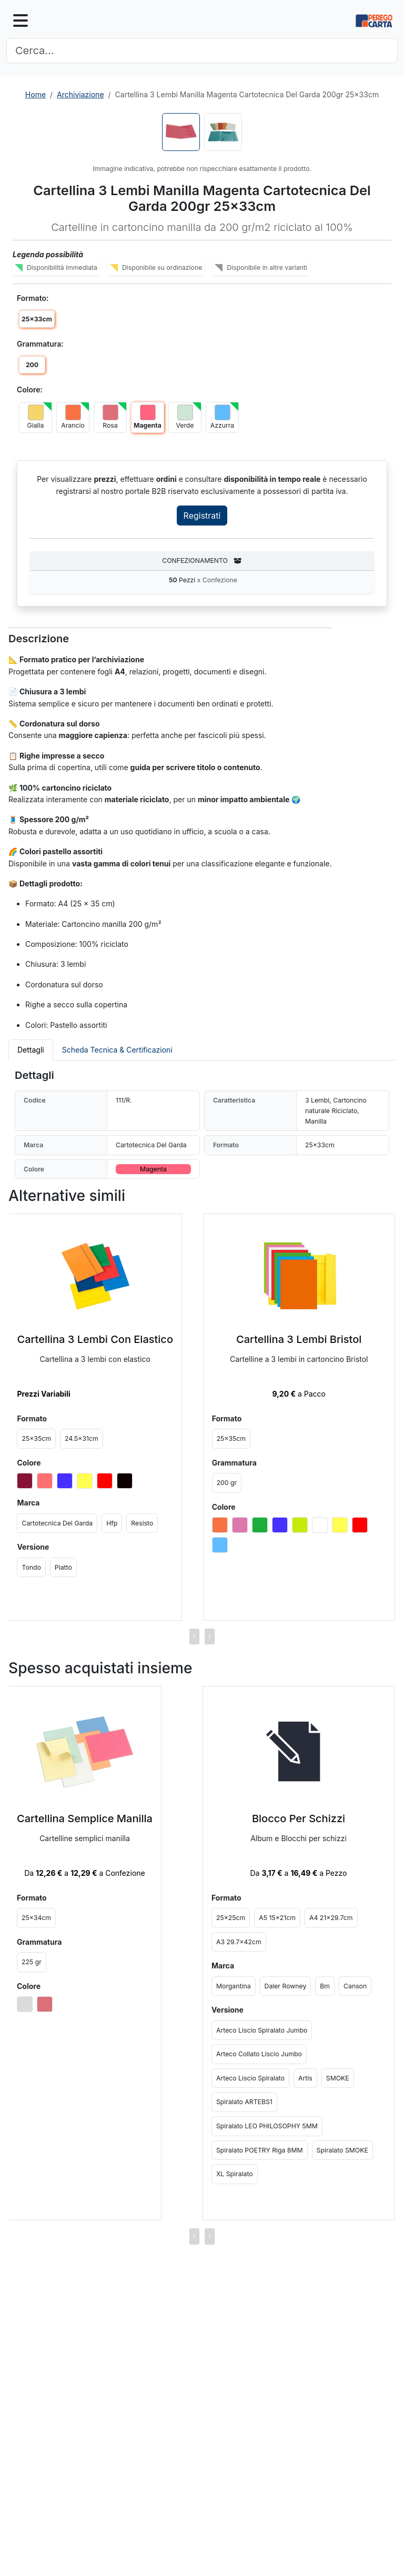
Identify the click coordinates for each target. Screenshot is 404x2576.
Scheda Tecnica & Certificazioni (117, 1049)
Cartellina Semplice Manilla (85, 1818)
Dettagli (30, 1049)
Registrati (202, 515)
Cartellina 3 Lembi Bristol (298, 1339)
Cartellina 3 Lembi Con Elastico (95, 1339)
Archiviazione (80, 94)
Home (35, 94)
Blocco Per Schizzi (298, 1818)
